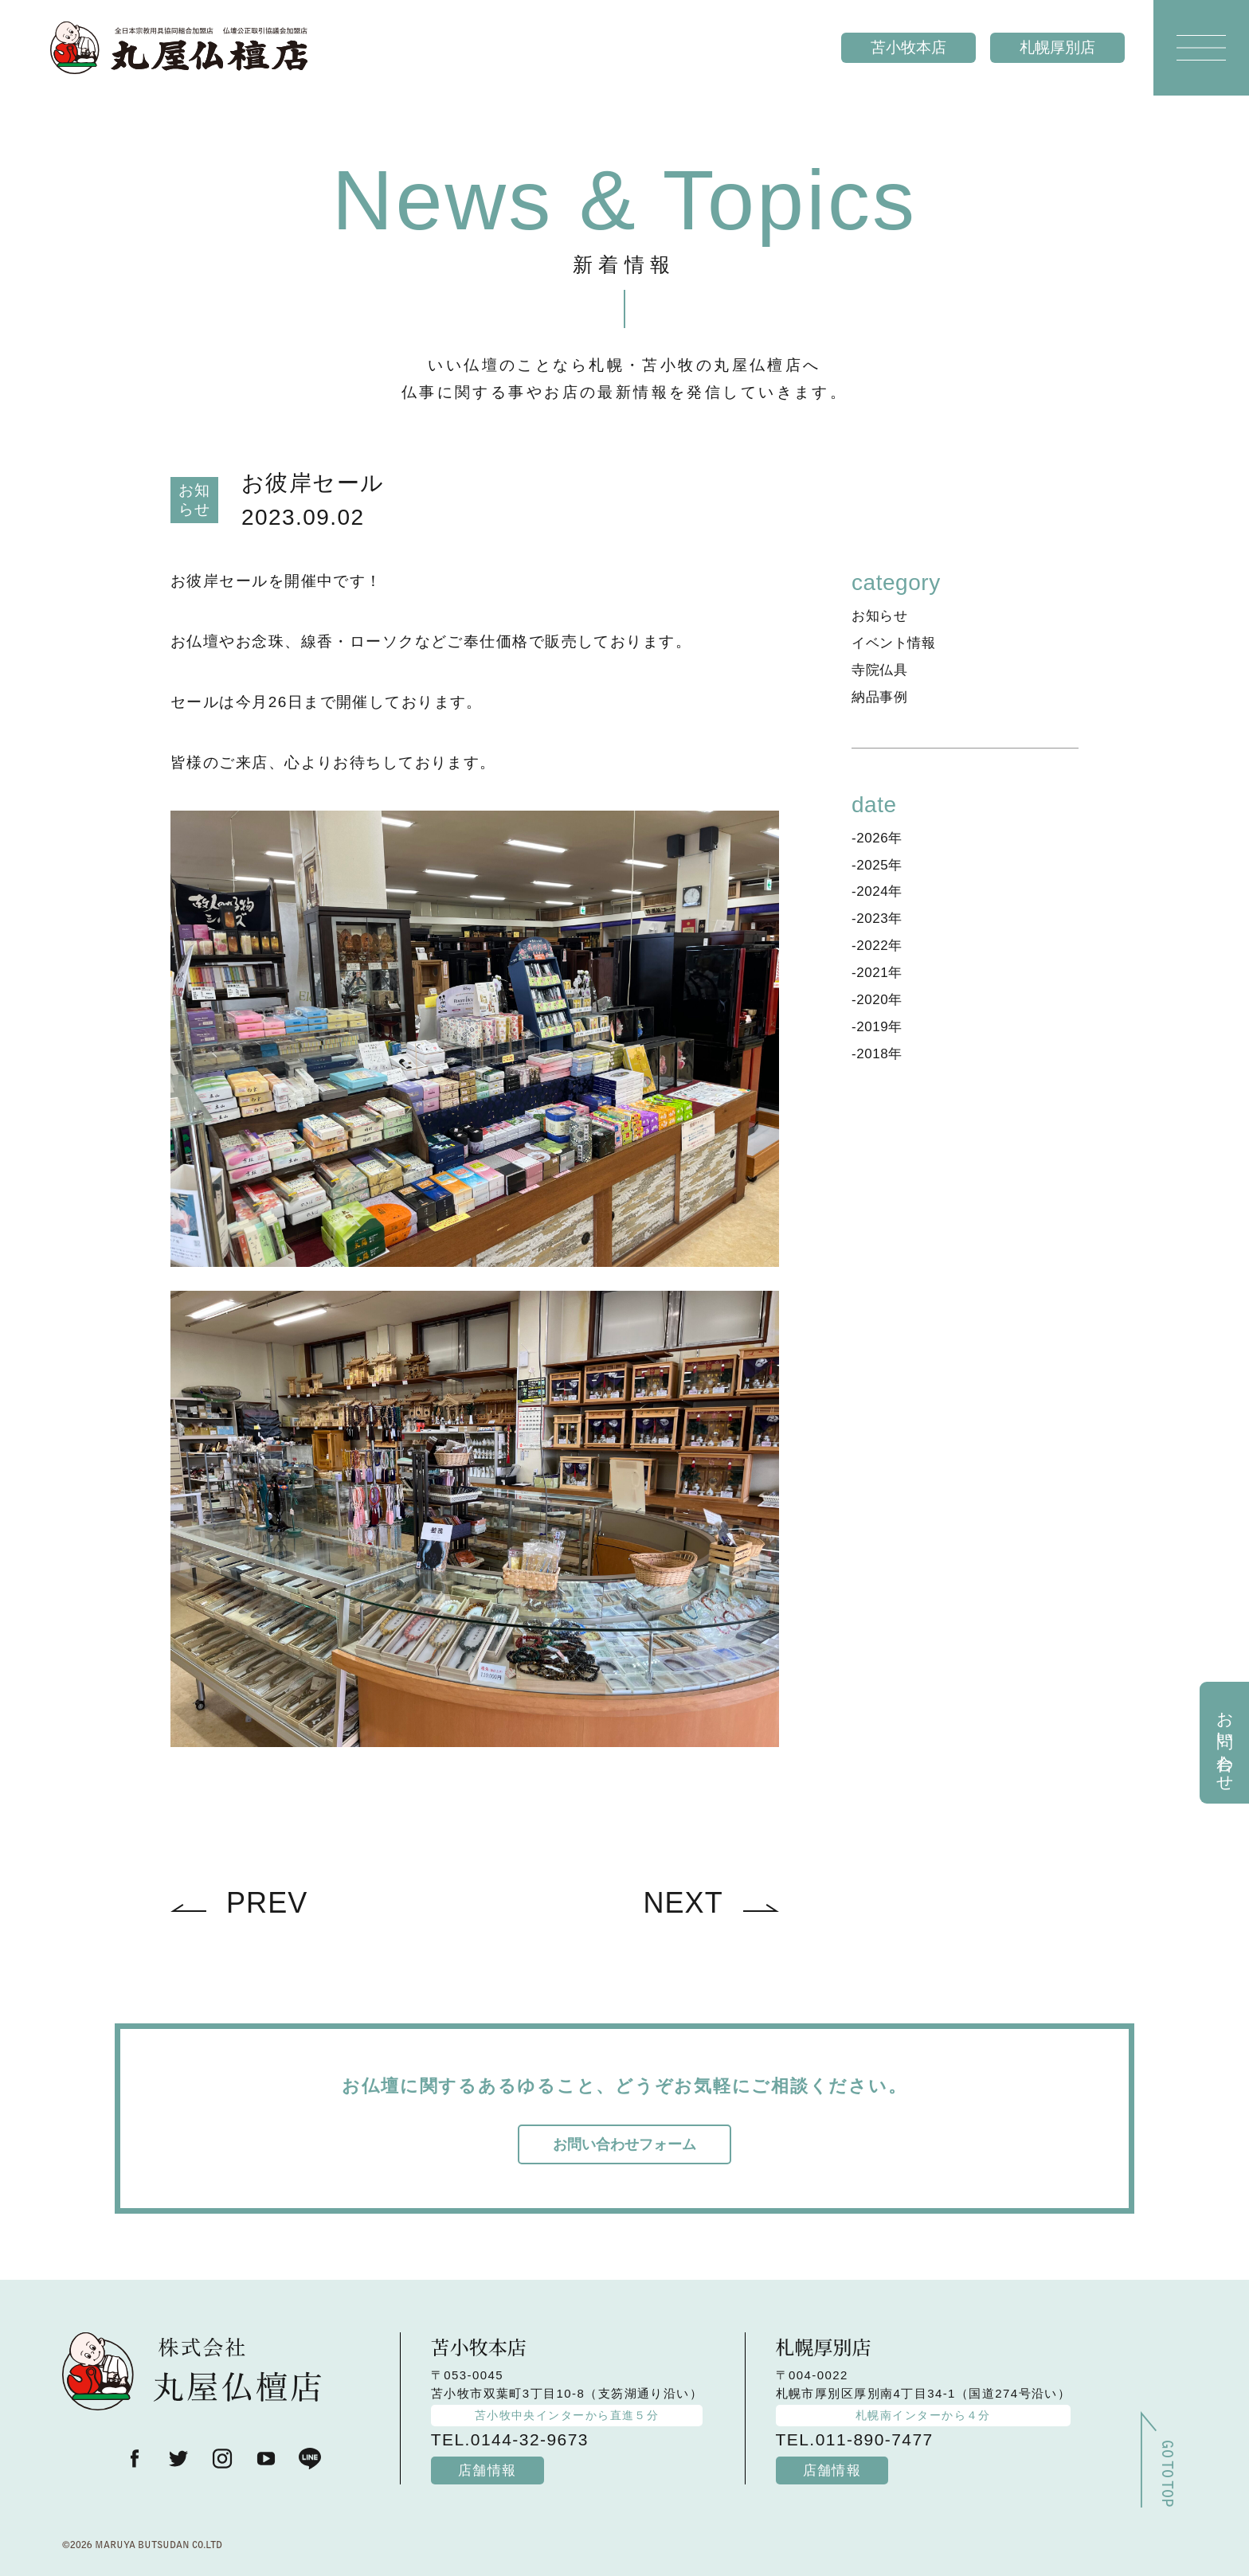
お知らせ (879, 615)
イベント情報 (893, 643)
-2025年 (877, 865)
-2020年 (877, 999)
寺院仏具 (879, 670)
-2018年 (877, 1053)
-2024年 (877, 891)
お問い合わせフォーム (624, 2144)
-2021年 (877, 972)
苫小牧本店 (908, 47)
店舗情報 (487, 2470)
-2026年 (877, 838)
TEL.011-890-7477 (855, 2439)
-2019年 (877, 1026)
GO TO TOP (1165, 2480)
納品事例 (879, 697)
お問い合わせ (1225, 1742)
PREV (266, 1902)
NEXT (682, 1902)
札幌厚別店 (1057, 47)
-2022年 (877, 945)
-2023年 (877, 918)
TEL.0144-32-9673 (510, 2439)
